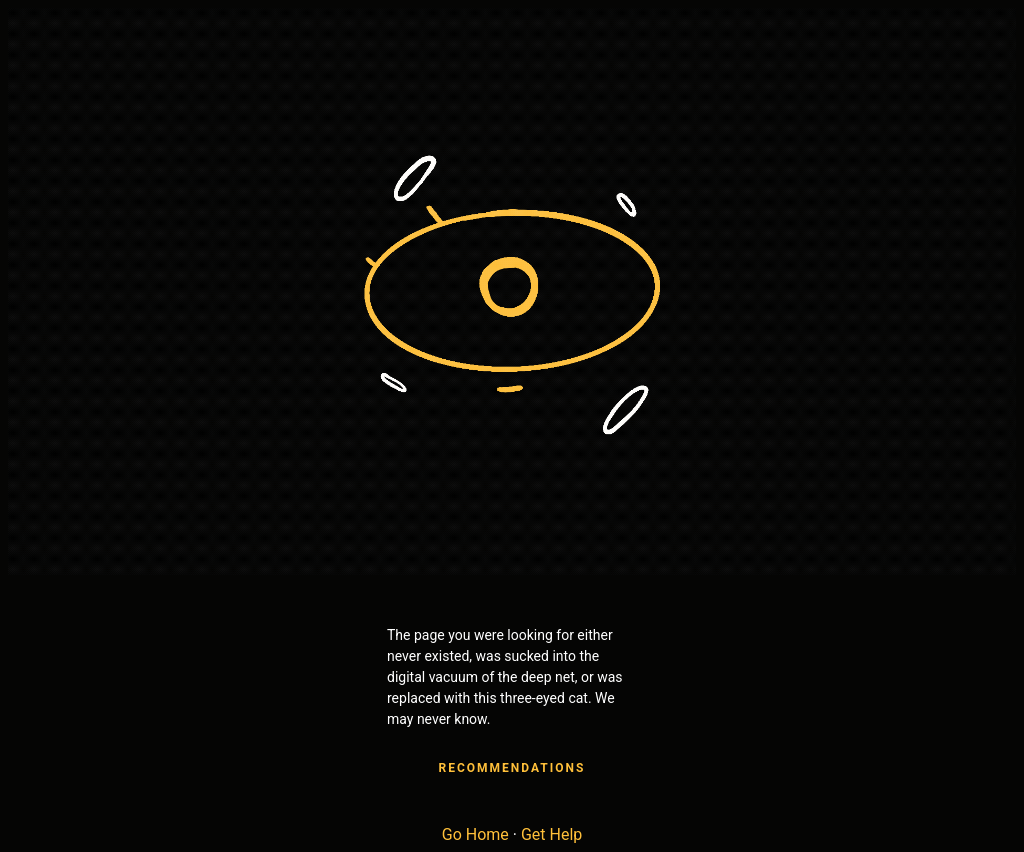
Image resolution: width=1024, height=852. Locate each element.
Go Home (475, 834)
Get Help (551, 834)
